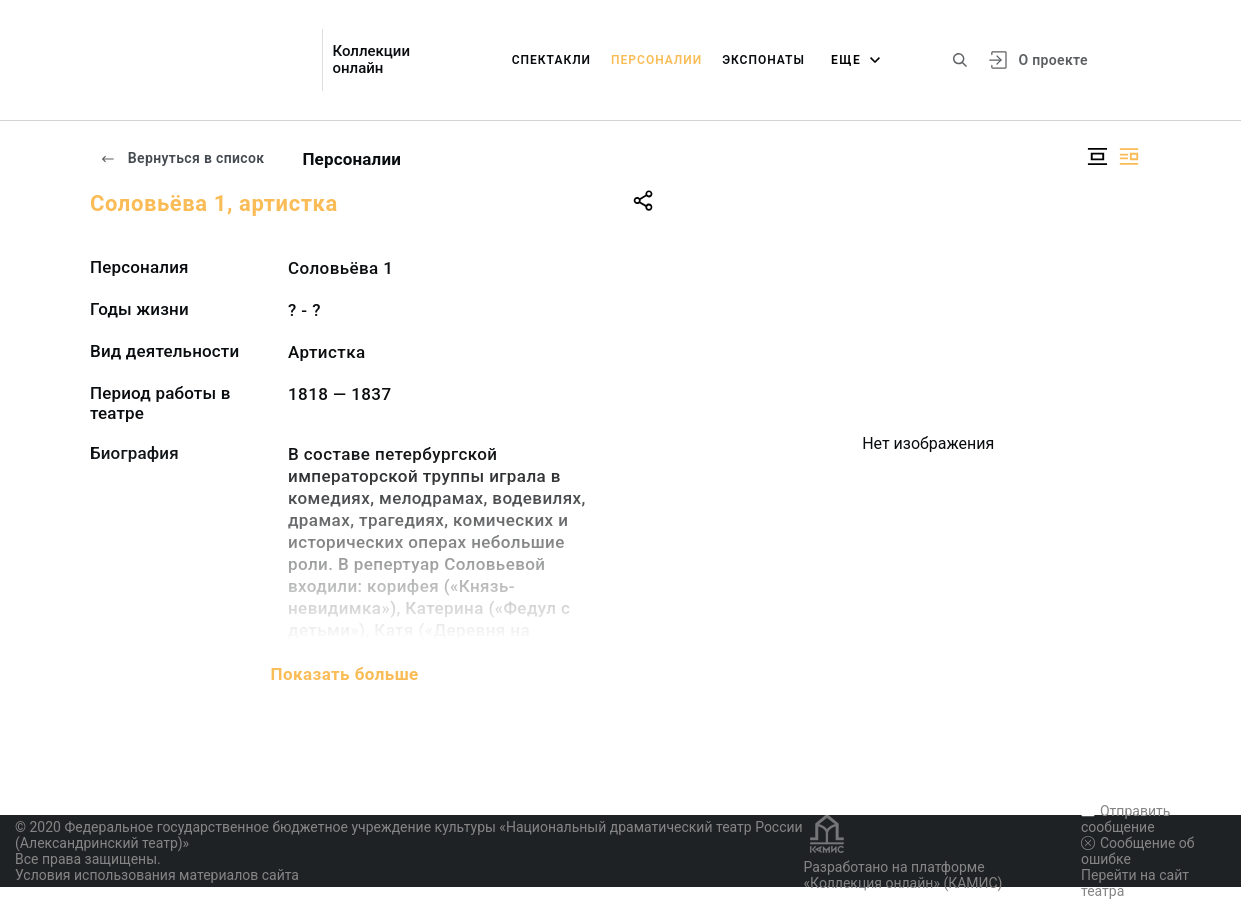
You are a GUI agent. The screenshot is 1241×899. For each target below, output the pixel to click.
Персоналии (656, 60)
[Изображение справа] (1129, 156)
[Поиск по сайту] (960, 60)
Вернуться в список (182, 158)
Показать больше (345, 674)
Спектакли (551, 60)
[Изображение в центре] (1097, 156)
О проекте (1052, 60)
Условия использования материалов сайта (157, 875)
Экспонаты (763, 60)
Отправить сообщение (1125, 819)
